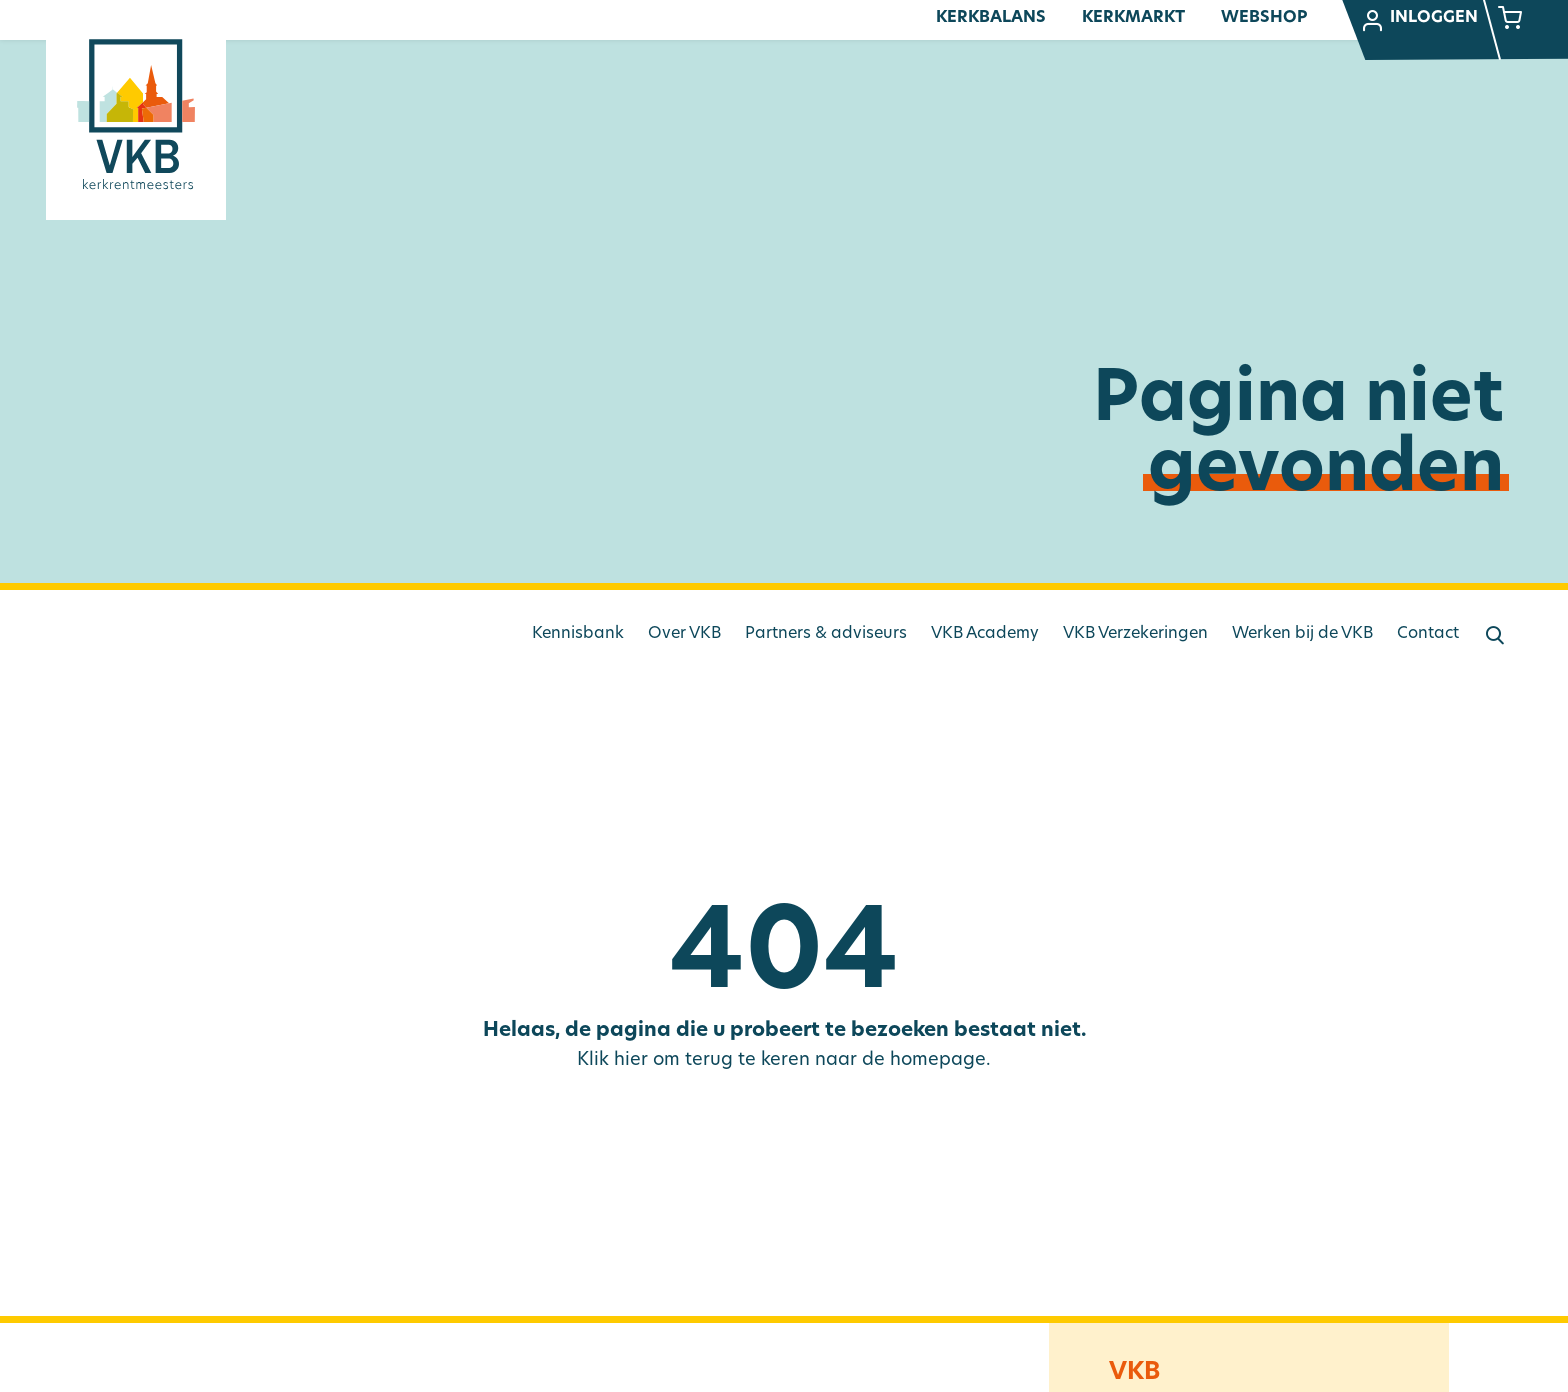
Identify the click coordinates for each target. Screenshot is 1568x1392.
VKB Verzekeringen (1135, 634)
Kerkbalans (991, 18)
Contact (1428, 634)
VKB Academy (985, 634)
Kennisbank (578, 634)
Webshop (1264, 18)
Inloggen (1419, 21)
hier (631, 1060)
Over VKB (684, 634)
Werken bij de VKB (1302, 634)
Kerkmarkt (1133, 18)
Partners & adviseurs (826, 634)
